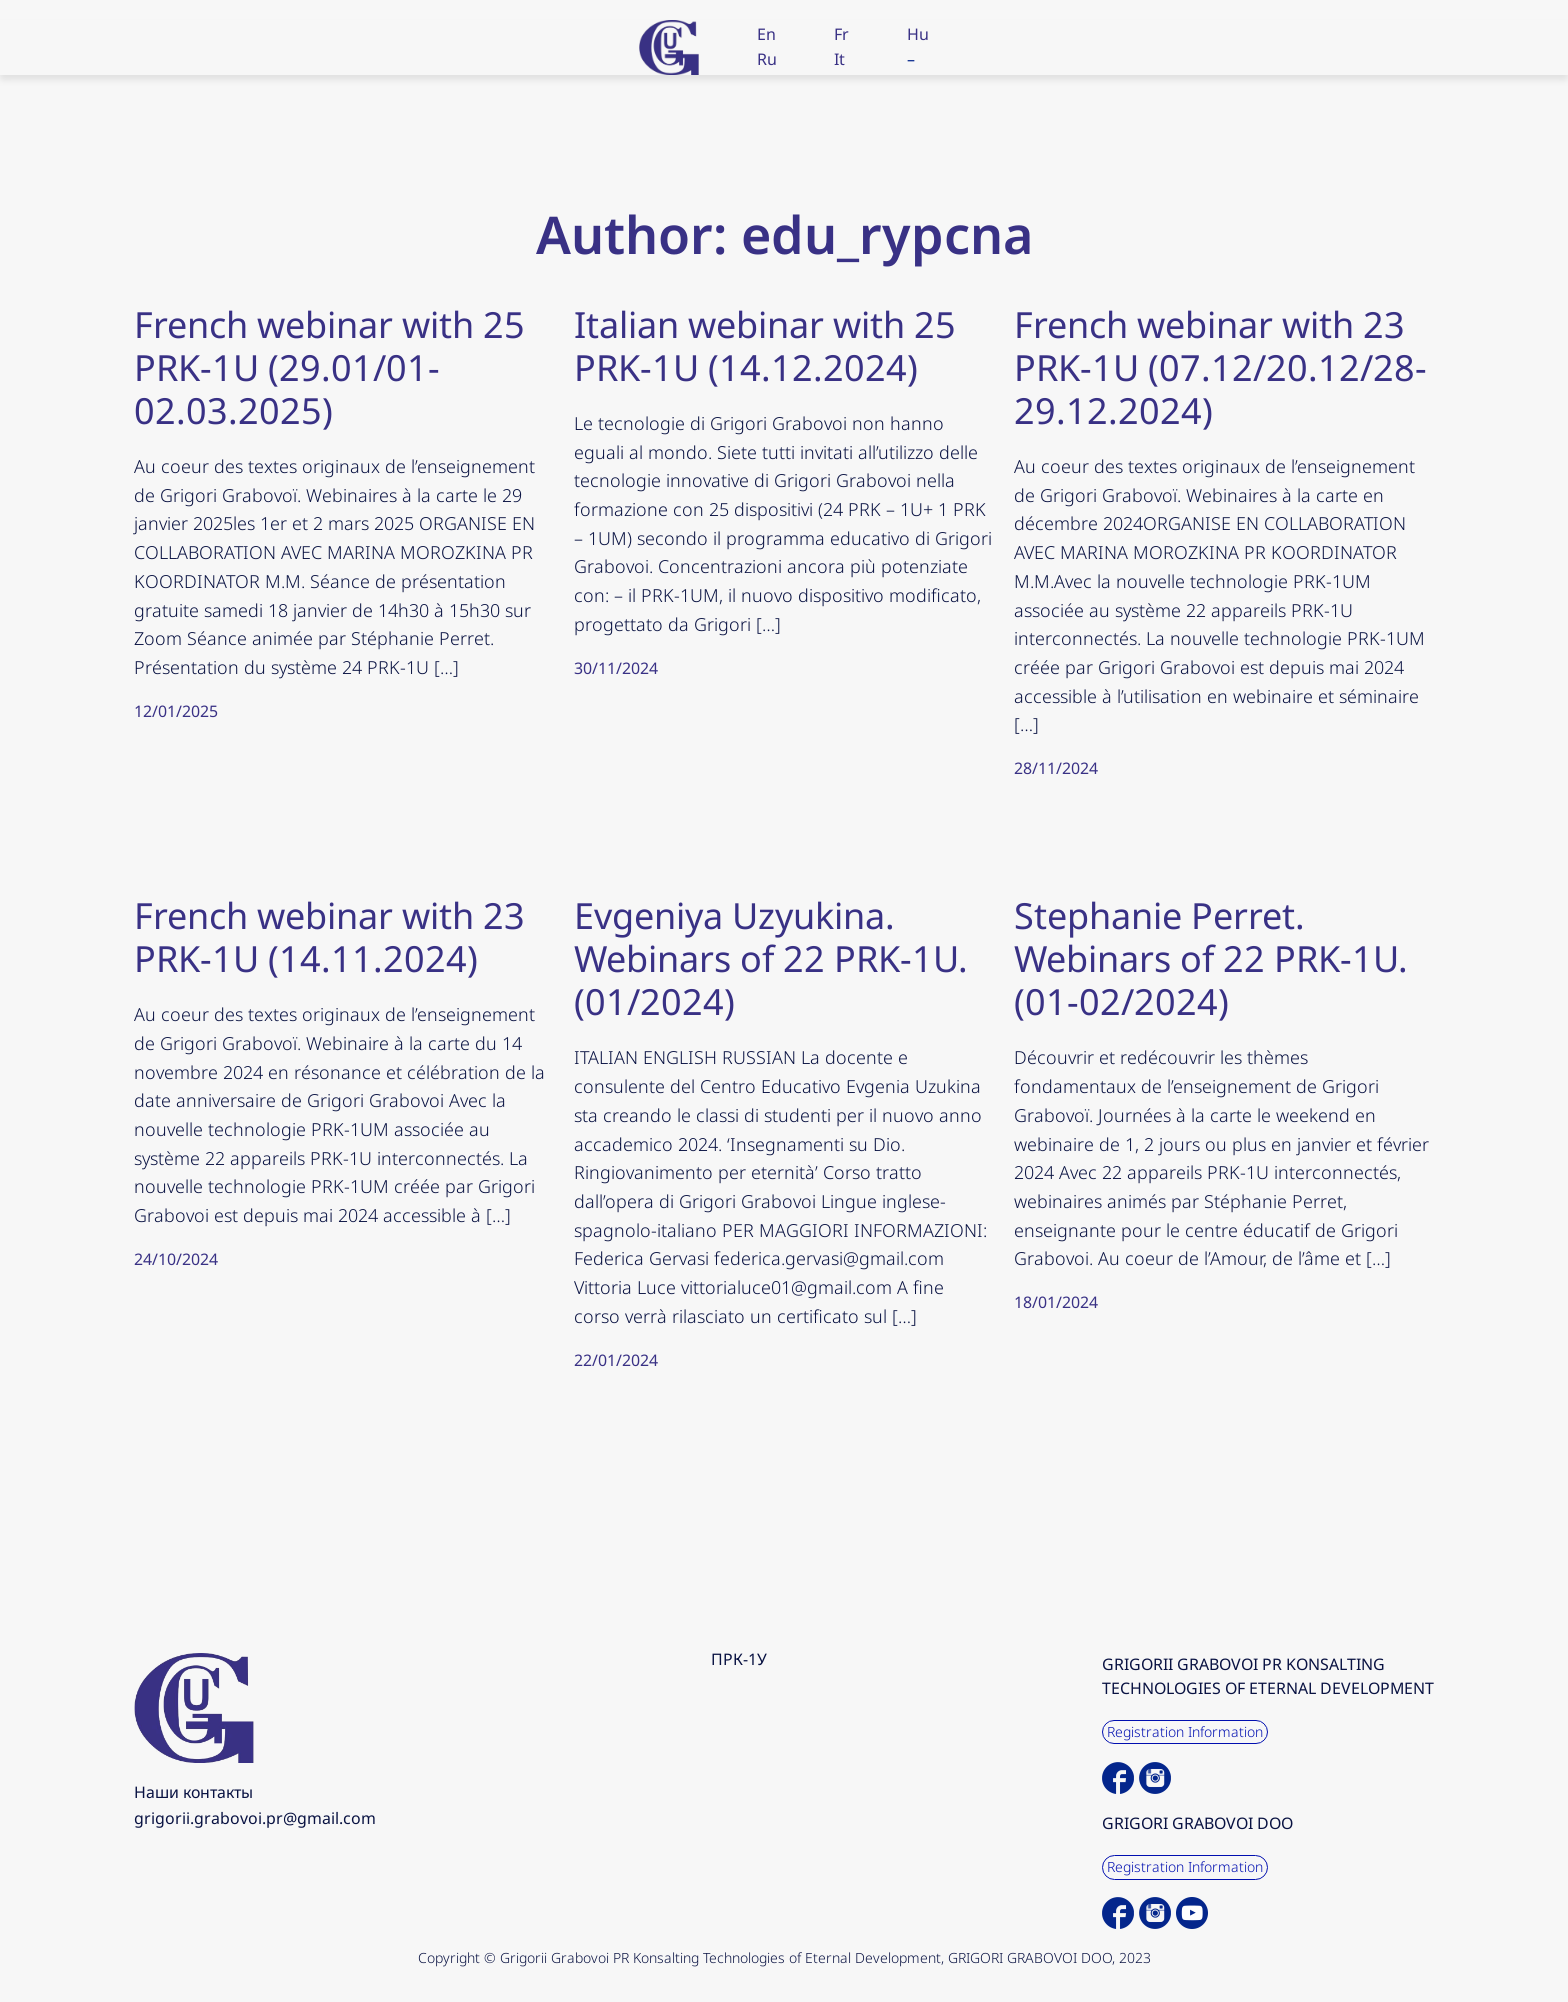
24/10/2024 (176, 1259)
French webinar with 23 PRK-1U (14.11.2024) (329, 937)
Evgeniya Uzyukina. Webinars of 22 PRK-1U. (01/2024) (771, 959)
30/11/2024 (616, 668)
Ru (767, 59)
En (766, 34)
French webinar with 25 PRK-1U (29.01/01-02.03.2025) (329, 368)
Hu (918, 34)
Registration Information (1185, 1731)
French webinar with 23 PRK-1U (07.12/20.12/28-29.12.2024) (1220, 368)
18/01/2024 (1056, 1302)
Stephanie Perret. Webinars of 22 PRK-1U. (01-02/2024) (1211, 959)
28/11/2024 (1056, 768)
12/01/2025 (176, 711)
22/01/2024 (616, 1360)
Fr (841, 34)
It (839, 59)
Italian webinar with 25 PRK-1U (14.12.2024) (765, 346)
